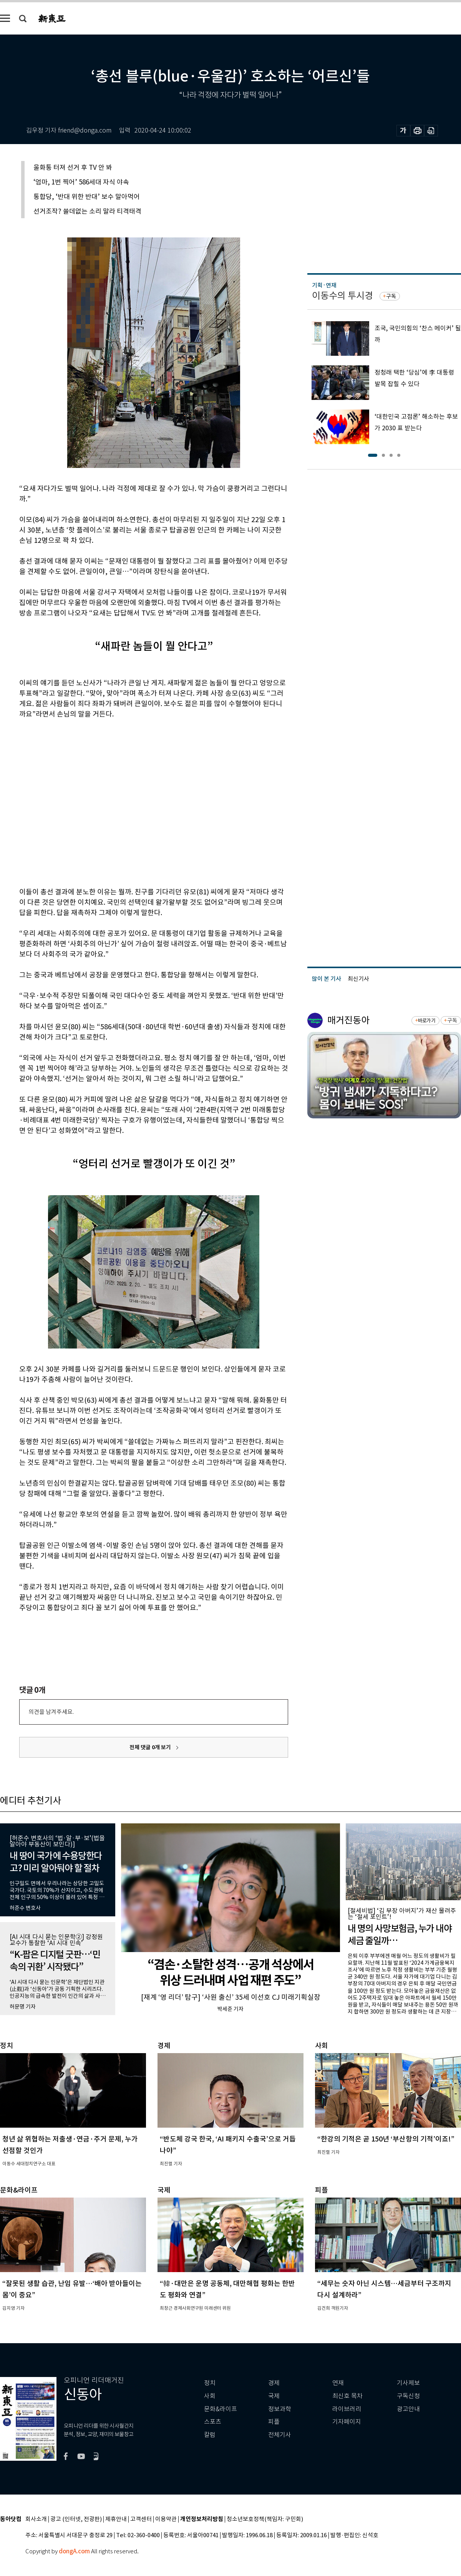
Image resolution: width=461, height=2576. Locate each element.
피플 (274, 2421)
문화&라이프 (220, 2409)
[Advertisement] (72, 802)
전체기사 (279, 2434)
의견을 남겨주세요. (51, 1711)
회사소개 (36, 2519)
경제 (274, 2383)
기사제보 (408, 2383)
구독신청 (408, 2396)
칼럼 (210, 2434)
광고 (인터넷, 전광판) (76, 2519)
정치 (210, 2383)
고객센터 (141, 2519)
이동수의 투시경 (342, 296)
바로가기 (426, 1020)
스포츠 (212, 2421)
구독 (391, 296)
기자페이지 (346, 2421)
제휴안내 (116, 2519)
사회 (210, 2396)
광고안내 (408, 2409)
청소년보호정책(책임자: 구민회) (265, 2519)
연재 (338, 2383)
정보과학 (279, 2409)
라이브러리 (346, 2409)
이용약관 (166, 2519)
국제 (274, 2396)
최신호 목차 (347, 2396)
